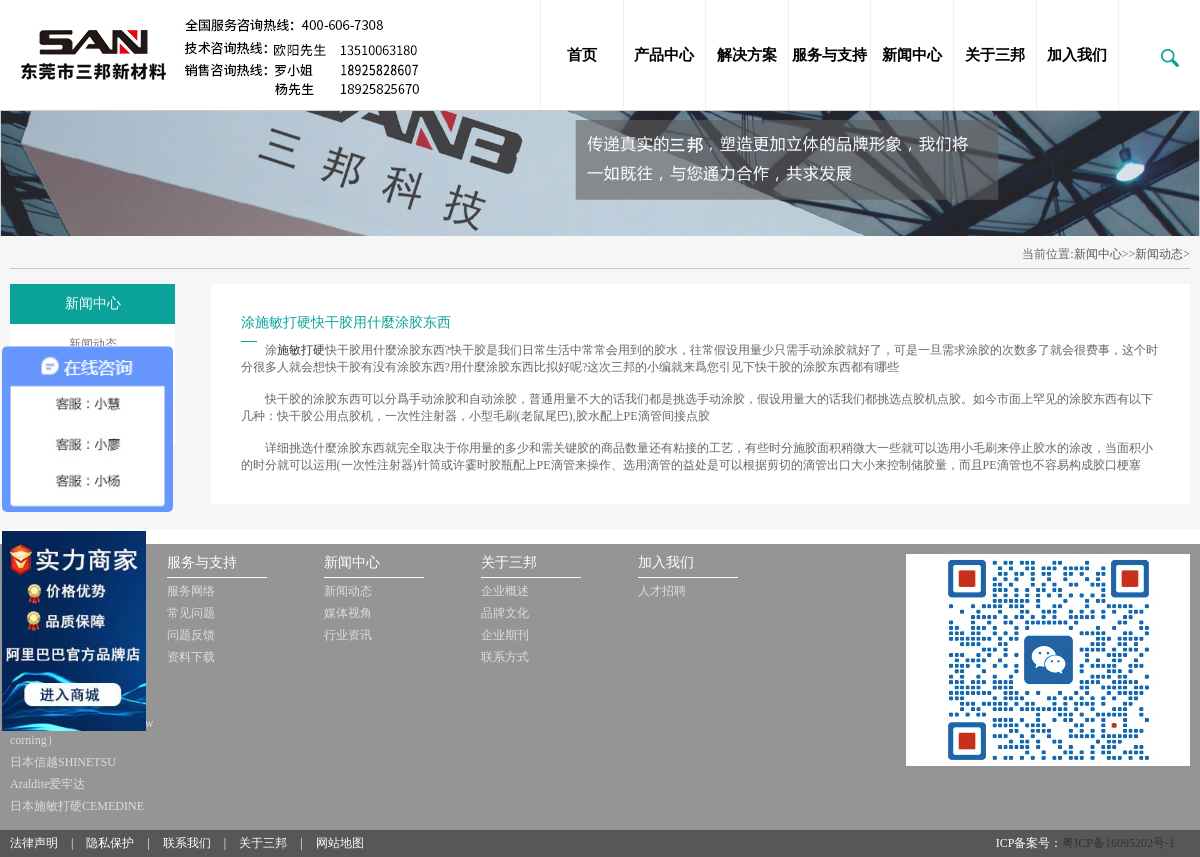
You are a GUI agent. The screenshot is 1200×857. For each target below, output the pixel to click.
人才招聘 (662, 591)
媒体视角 (348, 613)
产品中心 (664, 55)
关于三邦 (995, 55)
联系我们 (187, 843)
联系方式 (505, 657)
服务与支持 (829, 55)
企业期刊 (505, 635)
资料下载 (191, 657)
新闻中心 (912, 55)
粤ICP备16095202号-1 (1118, 843)
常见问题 (191, 613)
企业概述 (505, 591)
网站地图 (340, 843)
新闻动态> (1162, 254)
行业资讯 (348, 635)
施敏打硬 (301, 350)
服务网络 (191, 591)
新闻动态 (93, 344)
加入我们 (1077, 55)
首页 (582, 55)
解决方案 (747, 55)
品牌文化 (505, 613)
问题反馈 (191, 635)
